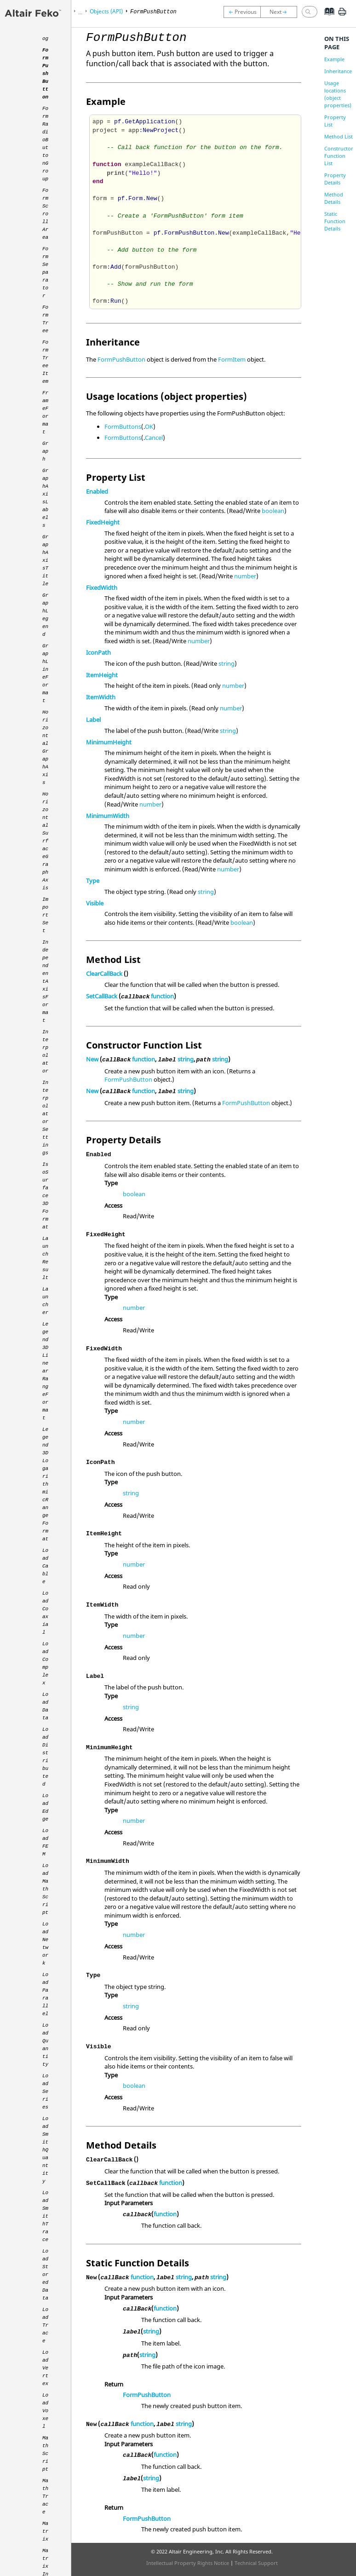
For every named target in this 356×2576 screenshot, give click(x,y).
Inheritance (338, 71)
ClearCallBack (104, 973)
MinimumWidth (107, 816)
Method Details (333, 198)
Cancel (154, 437)
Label (93, 719)
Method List (338, 136)
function (162, 996)
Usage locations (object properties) (337, 94)
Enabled (97, 491)
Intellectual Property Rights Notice (187, 2562)
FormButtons (122, 426)
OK (149, 426)
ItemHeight (102, 675)
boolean (273, 511)
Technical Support (256, 2562)
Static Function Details (334, 221)
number (245, 576)
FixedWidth (101, 587)
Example (334, 59)
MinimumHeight (109, 742)
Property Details (335, 179)
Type (92, 880)
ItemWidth (100, 697)
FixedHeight (103, 522)
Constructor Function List (338, 156)
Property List (335, 121)
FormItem (232, 359)
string (226, 663)
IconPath (98, 652)
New (92, 1059)
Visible (94, 903)
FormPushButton (121, 359)
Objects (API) (106, 11)
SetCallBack (101, 996)
